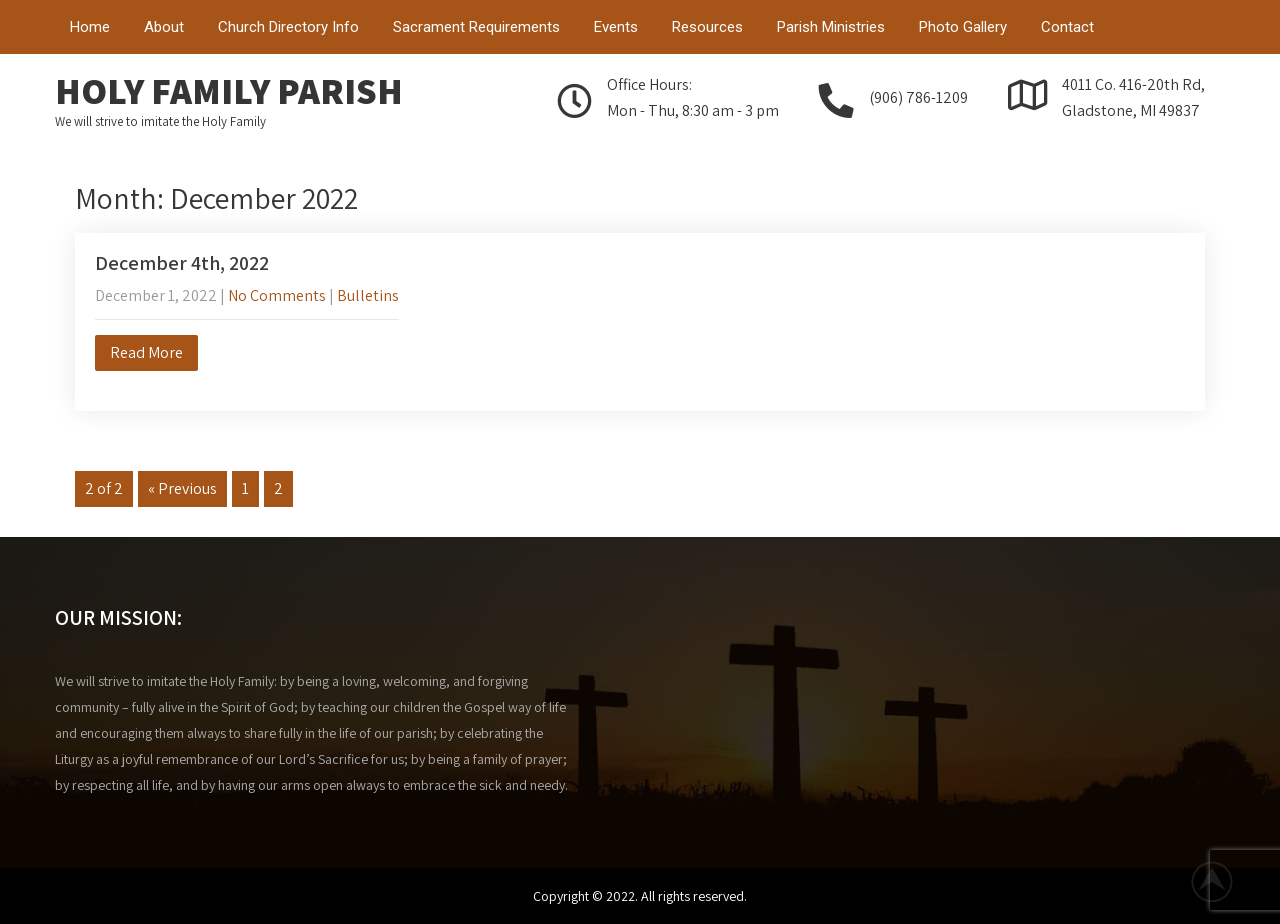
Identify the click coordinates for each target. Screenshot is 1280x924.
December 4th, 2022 (182, 263)
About (164, 27)
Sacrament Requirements (476, 27)
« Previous (182, 488)
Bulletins (368, 295)
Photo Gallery (963, 27)
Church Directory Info (288, 27)
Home (90, 27)
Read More (146, 352)
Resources (707, 27)
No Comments (277, 295)
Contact (1067, 27)
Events (616, 27)
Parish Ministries (831, 27)
